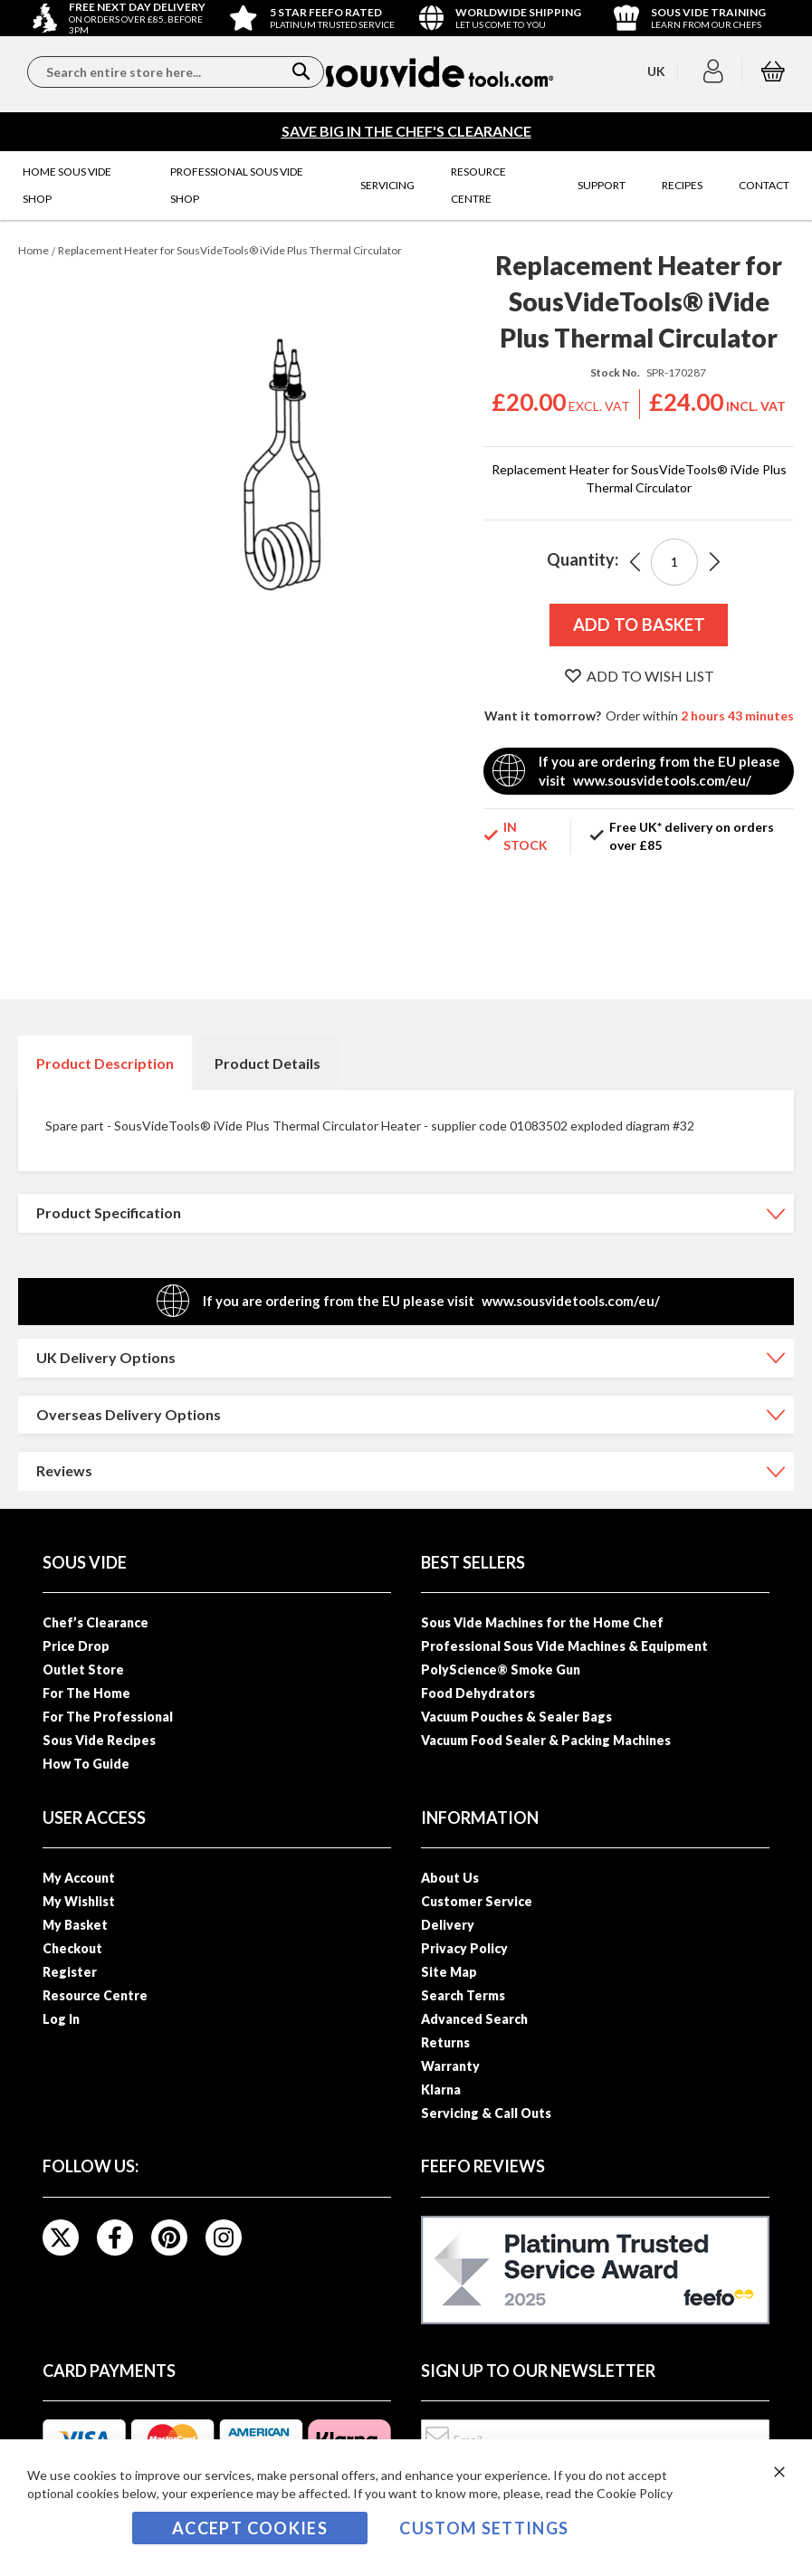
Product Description (105, 1063)
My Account (79, 1877)
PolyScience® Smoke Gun (500, 1669)
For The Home (86, 1693)
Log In (61, 2019)
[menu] (406, 185)
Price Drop (76, 1646)
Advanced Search (474, 2019)
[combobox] (175, 72)
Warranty (450, 2066)
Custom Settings (483, 2528)
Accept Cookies (250, 2528)
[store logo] (439, 72)
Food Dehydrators (478, 1693)
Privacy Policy (464, 1948)
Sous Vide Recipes (99, 1740)
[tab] (105, 1062)
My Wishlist (79, 1901)
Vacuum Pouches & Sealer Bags (516, 1716)
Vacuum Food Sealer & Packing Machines (546, 1740)
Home (33, 250)
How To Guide (86, 1763)
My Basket (75, 1924)
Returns (445, 2042)
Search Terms (463, 1995)
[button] (716, 71)
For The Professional (108, 1716)
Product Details (267, 1063)
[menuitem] (78, 185)
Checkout (72, 1948)
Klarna (441, 2089)
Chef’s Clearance (95, 1622)
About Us (450, 1877)
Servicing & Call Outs (486, 2113)
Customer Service (476, 1901)
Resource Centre (95, 1995)
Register (70, 1972)
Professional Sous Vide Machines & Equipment (564, 1646)
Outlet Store (83, 1669)
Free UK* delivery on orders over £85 (691, 836)
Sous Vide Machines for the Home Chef (542, 1622)
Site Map (449, 1972)
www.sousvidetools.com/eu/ (662, 780)
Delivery (447, 1924)
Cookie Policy (635, 2493)
